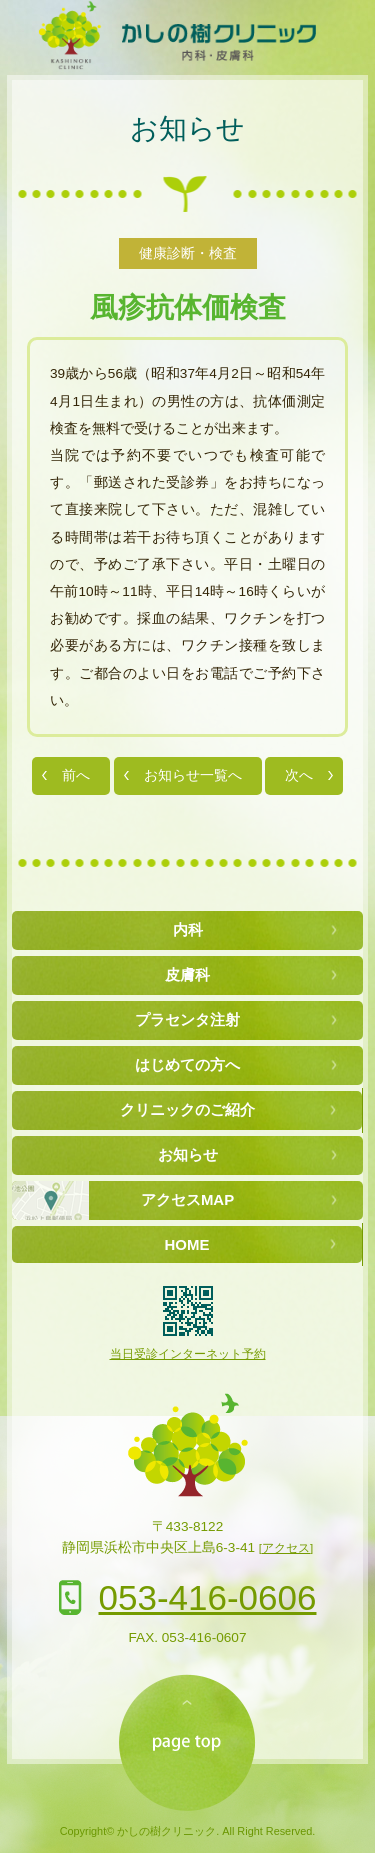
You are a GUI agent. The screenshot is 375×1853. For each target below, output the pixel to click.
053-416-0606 (208, 1597)
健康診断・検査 (188, 253)
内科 (188, 929)
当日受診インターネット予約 (188, 1354)
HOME (187, 1244)
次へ (299, 775)
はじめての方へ (187, 1064)
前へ (76, 775)
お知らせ (187, 128)
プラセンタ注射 (187, 1019)
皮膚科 (187, 974)
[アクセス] (286, 1548)
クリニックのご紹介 (187, 1109)
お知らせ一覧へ (193, 775)
